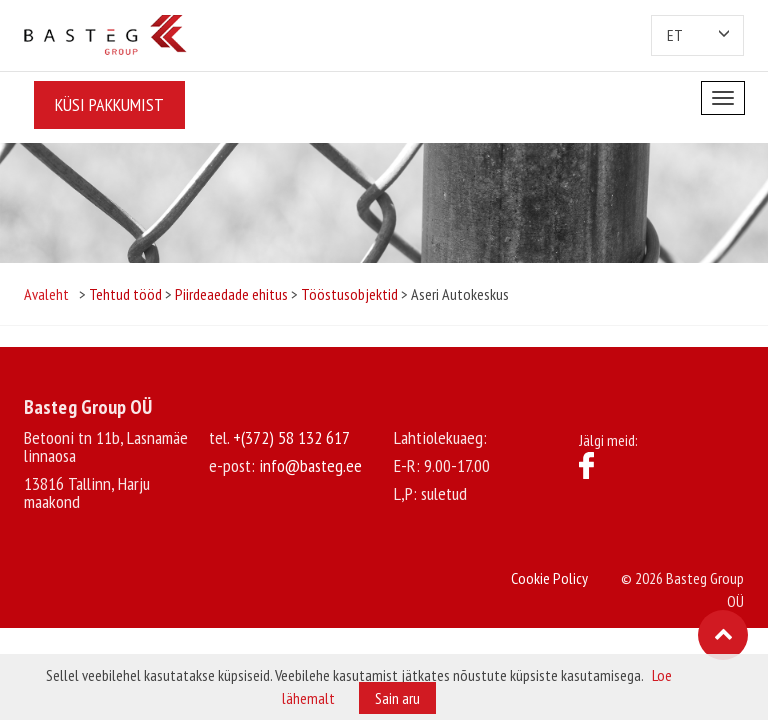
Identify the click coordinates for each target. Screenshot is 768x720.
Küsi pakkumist (109, 104)
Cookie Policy (549, 578)
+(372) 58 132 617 (291, 437)
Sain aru (397, 698)
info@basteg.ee (310, 465)
